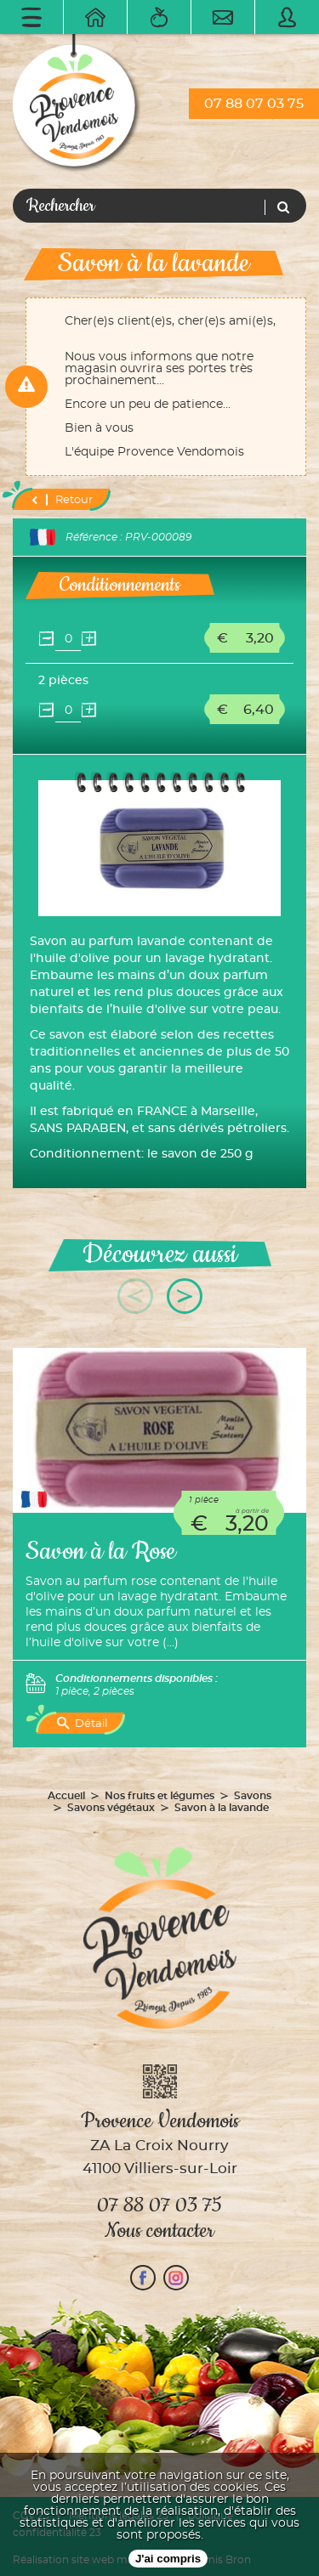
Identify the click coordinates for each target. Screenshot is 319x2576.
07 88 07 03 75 (254, 103)
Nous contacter (159, 2230)
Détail (82, 1723)
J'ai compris (168, 2558)
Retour (62, 499)
